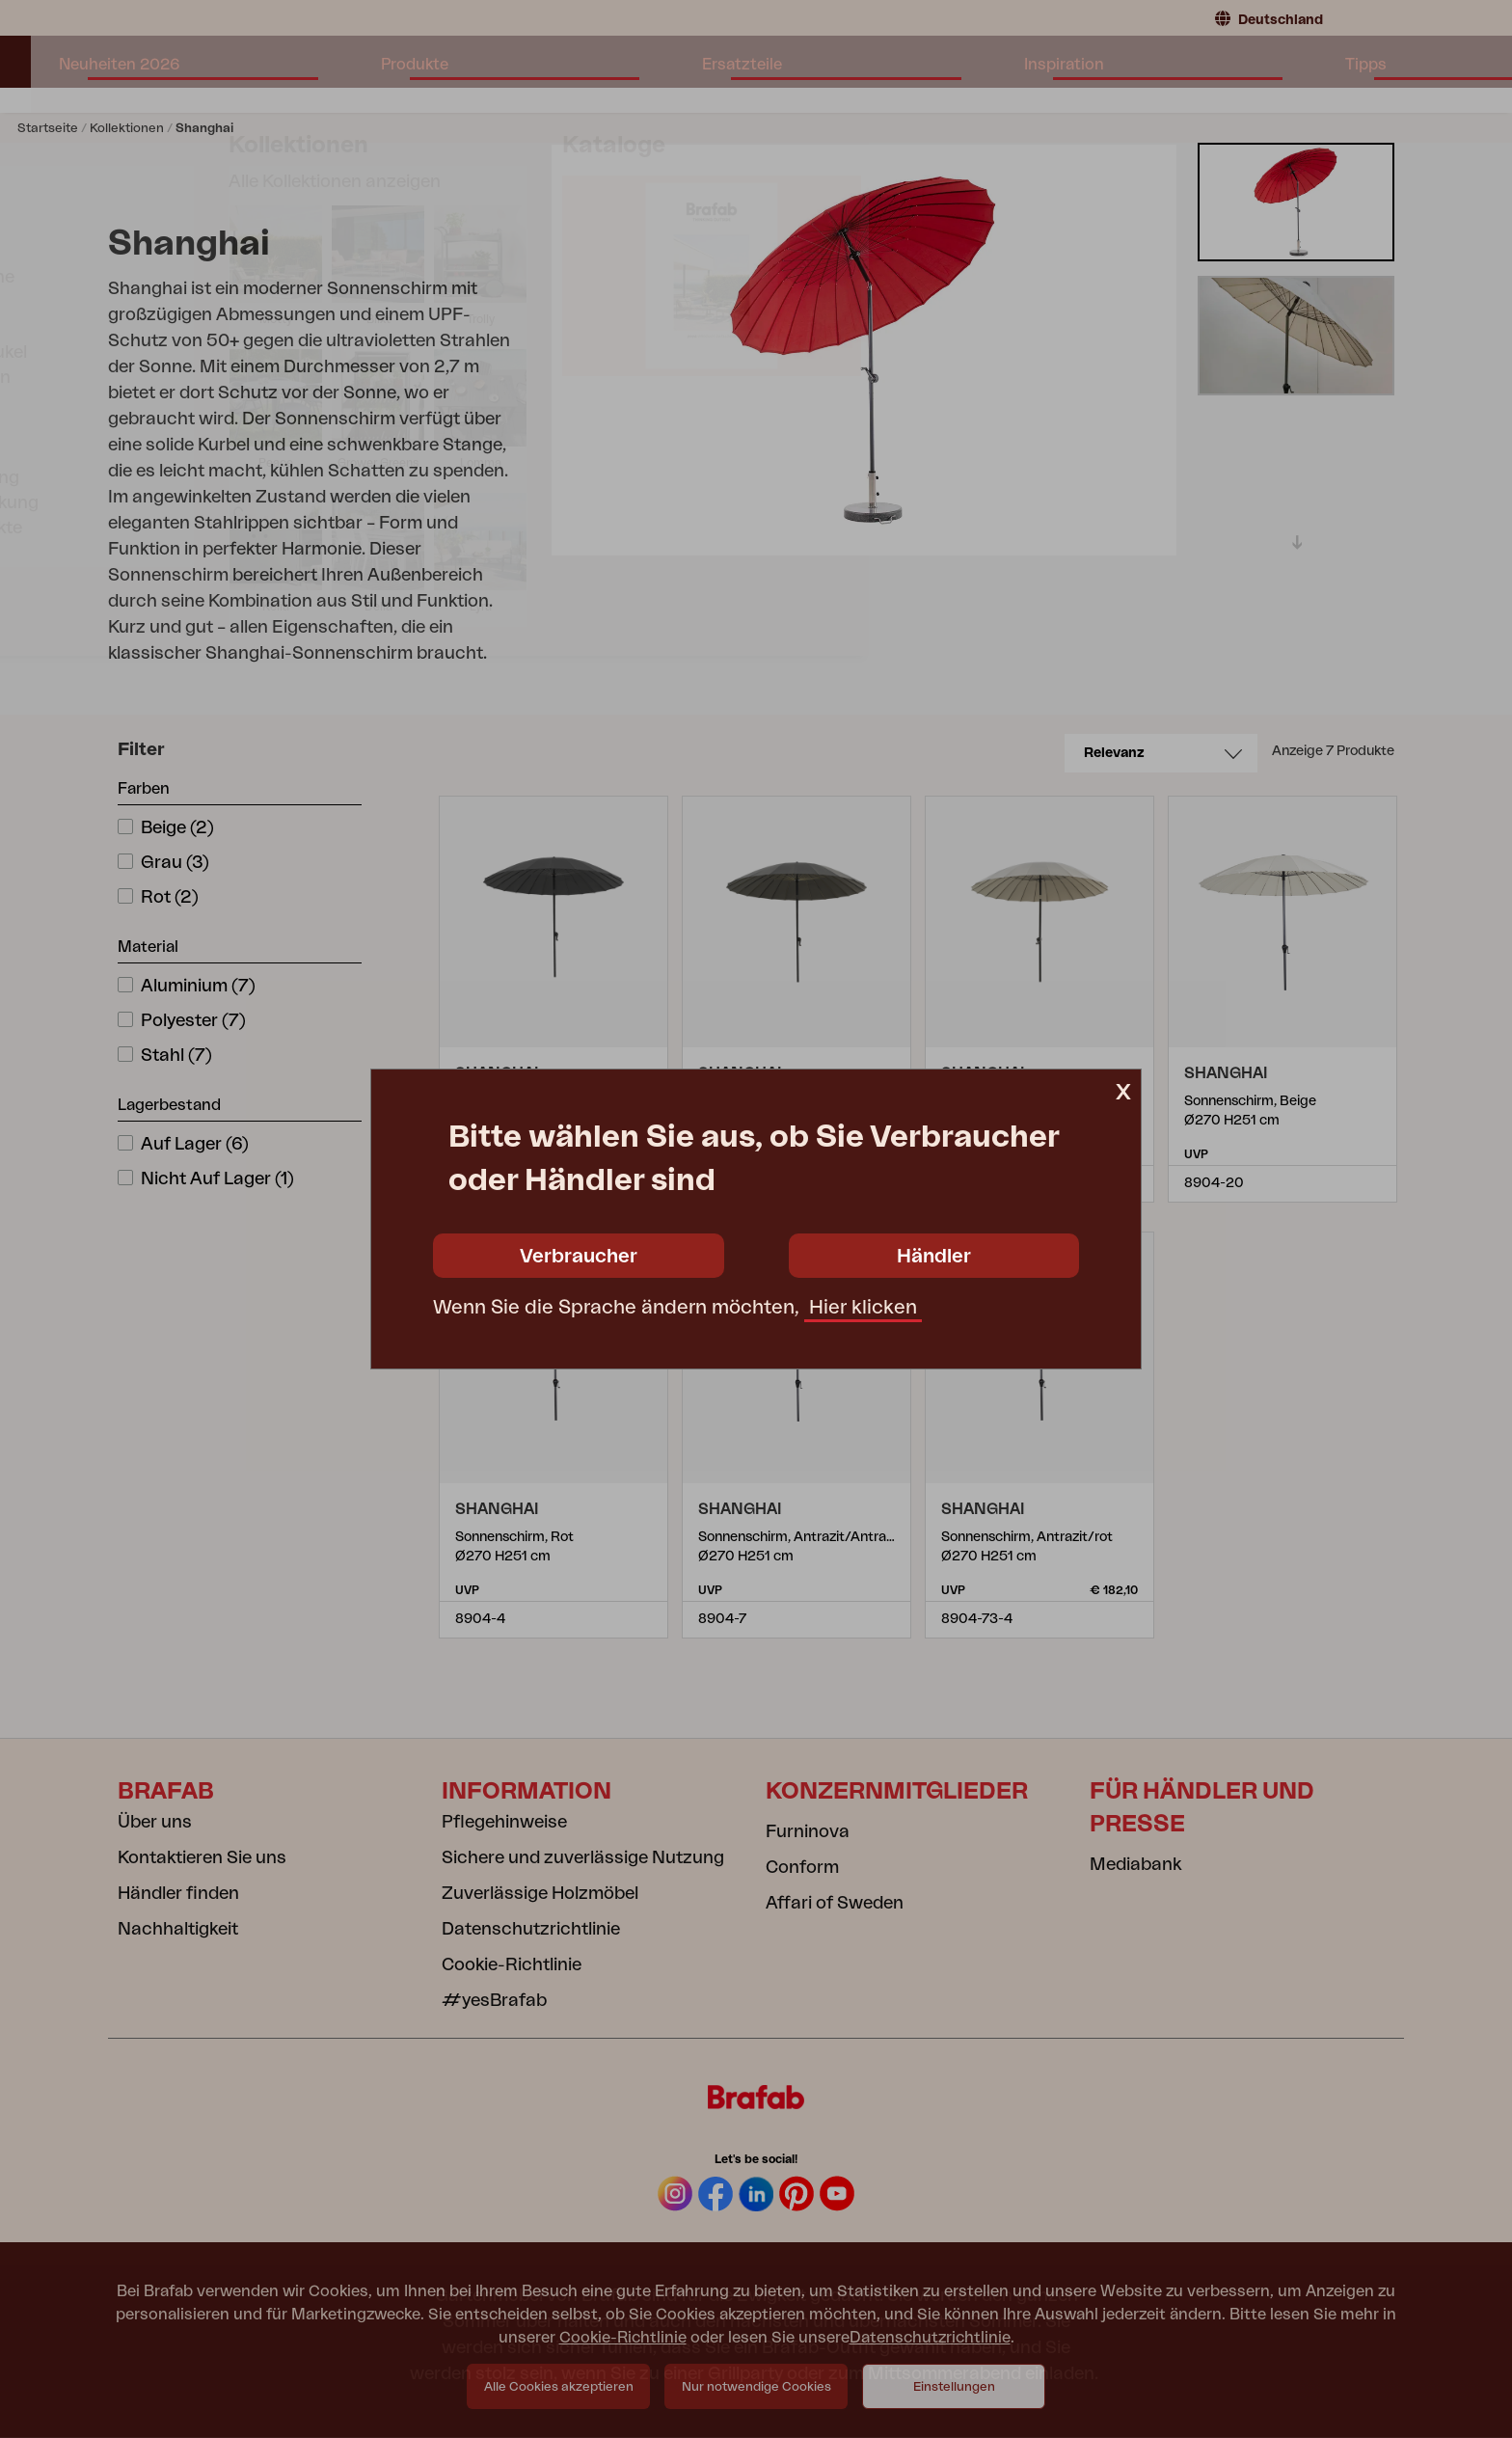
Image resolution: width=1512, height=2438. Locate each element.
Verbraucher (578, 1256)
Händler (934, 1256)
